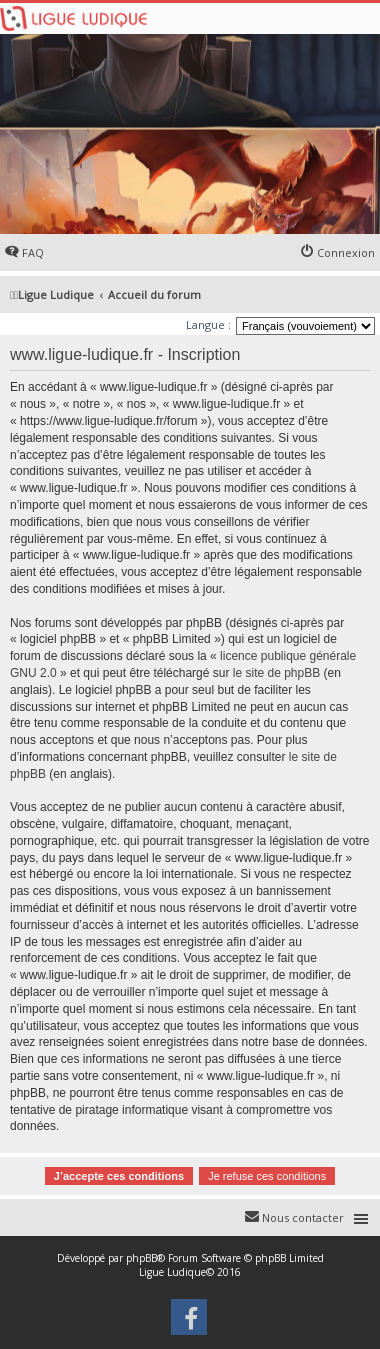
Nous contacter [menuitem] (303, 1217)
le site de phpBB (276, 673)
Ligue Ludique (172, 1272)
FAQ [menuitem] (33, 252)
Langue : (208, 324)
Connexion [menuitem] (346, 252)
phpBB (141, 1258)
